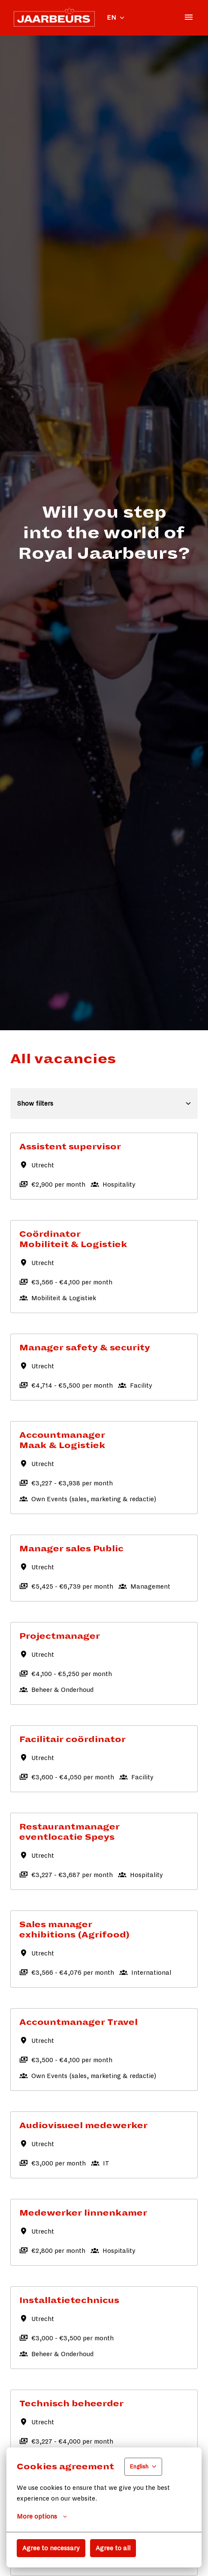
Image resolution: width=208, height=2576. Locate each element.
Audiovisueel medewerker (83, 2125)
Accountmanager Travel (78, 2022)
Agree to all (113, 2548)
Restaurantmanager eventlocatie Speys (69, 1832)
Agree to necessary (51, 2548)
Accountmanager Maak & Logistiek (62, 1440)
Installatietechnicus (69, 2300)
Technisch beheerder (71, 2403)
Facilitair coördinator (72, 1739)
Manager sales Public (71, 1548)
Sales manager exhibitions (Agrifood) (74, 1929)
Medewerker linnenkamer (83, 2213)
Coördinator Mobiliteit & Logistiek (73, 1239)
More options (42, 2516)
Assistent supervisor (70, 1147)
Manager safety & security (84, 1347)
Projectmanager (59, 1636)
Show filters (104, 1103)
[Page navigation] (189, 17)
